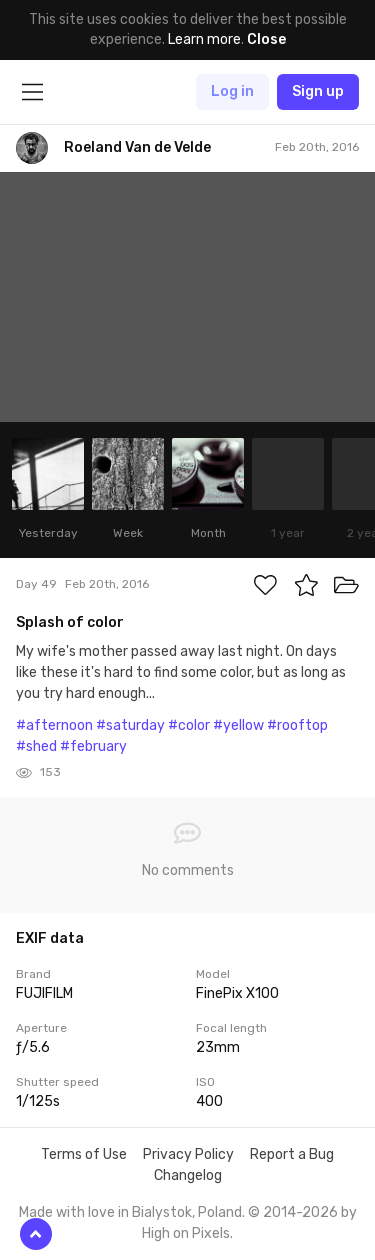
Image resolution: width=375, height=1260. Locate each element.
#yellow (238, 725)
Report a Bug (292, 1154)
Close (266, 39)
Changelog (188, 1175)
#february (93, 746)
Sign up (318, 91)
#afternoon (54, 725)
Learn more (204, 39)
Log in (232, 91)
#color (189, 725)
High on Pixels (186, 1233)
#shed (36, 746)
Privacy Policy (188, 1154)
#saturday (130, 725)
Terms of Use (84, 1154)
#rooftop (297, 725)
